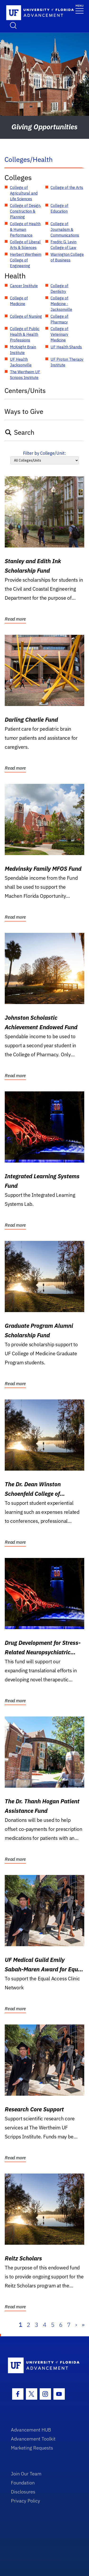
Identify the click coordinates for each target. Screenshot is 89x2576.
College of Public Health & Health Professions (24, 334)
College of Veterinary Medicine (59, 334)
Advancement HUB (31, 2429)
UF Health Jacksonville (21, 362)
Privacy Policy (25, 2500)
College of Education (59, 208)
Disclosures (23, 2491)
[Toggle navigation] (79, 8)
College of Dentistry (59, 288)
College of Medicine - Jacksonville (61, 304)
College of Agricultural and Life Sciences (23, 193)
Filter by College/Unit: (44, 453)
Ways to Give (24, 411)
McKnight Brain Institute (23, 350)
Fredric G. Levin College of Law (63, 244)
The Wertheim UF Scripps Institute (25, 374)
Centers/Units (25, 390)
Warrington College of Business (67, 257)
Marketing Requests (32, 2448)
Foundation (23, 2482)
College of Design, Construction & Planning (25, 211)
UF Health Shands (66, 347)
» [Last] (83, 2324)
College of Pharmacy (59, 319)
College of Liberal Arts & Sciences (25, 244)
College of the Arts (67, 187)
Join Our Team (26, 2473)
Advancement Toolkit (33, 2439)
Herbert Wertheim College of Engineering (25, 260)
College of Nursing (26, 316)
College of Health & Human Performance (25, 229)
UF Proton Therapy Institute (67, 362)
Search (20, 432)
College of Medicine (19, 301)
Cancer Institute (24, 285)
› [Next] (76, 2324)
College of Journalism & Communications (65, 229)
